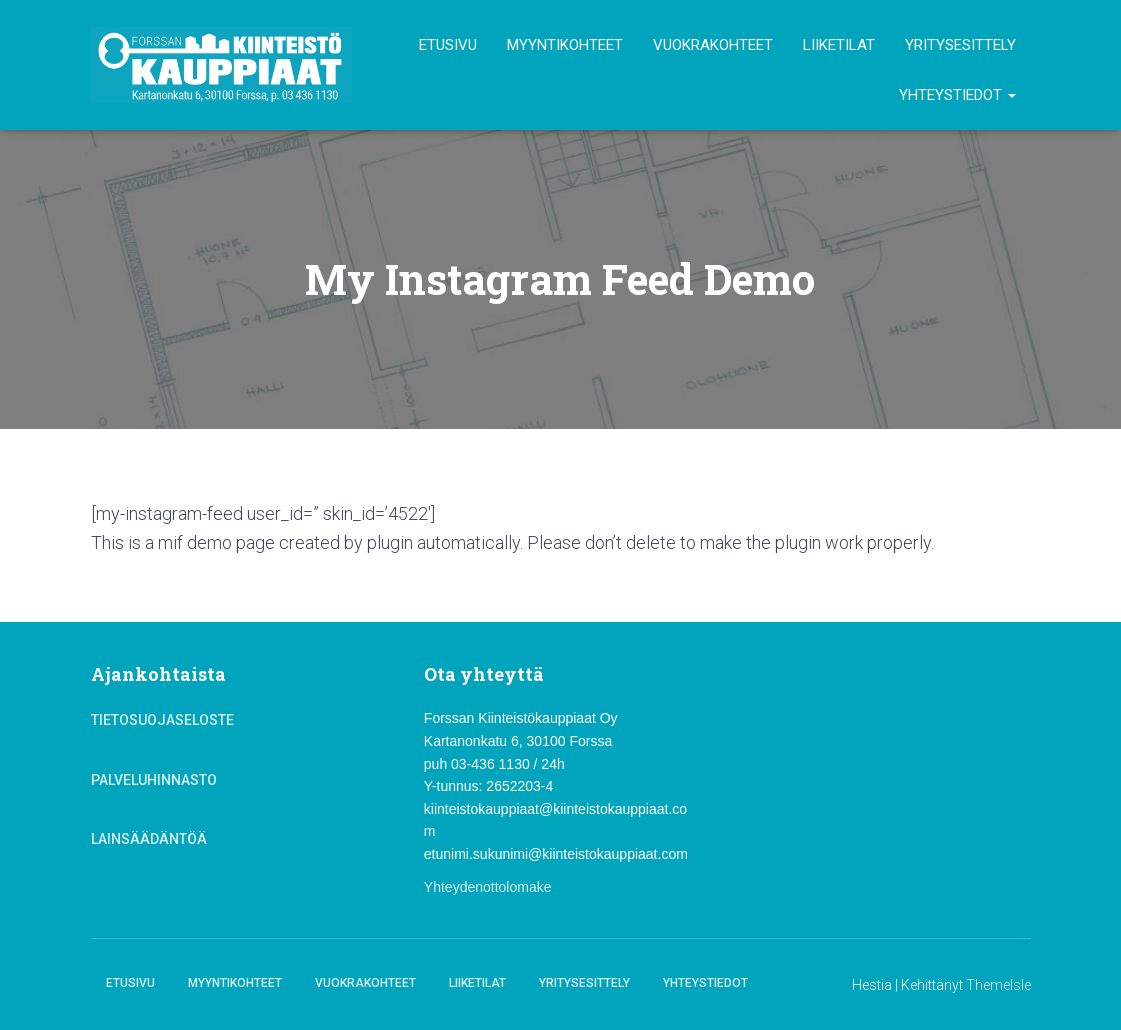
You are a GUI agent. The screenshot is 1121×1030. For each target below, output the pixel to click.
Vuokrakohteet (713, 45)
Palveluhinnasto (154, 780)
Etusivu (448, 45)
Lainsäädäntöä (149, 839)
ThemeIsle (998, 985)
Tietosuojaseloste (162, 720)
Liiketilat (839, 45)
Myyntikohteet (565, 45)
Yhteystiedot (957, 95)
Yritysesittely (960, 45)
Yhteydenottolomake (488, 887)
